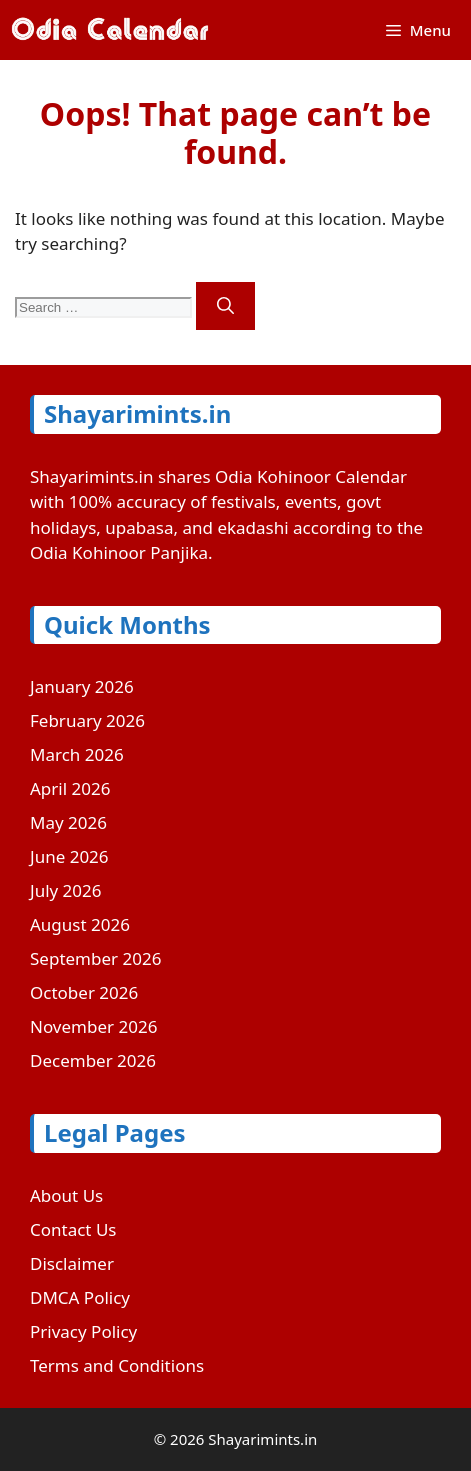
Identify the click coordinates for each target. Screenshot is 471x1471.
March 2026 (77, 754)
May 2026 (68, 822)
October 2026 (84, 992)
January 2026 (82, 686)
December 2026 (93, 1060)
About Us (66, 1195)
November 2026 (93, 1026)
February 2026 (87, 720)
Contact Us (73, 1229)
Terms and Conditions (117, 1365)
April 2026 (70, 788)
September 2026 (95, 958)
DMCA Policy (80, 1297)
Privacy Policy (83, 1331)
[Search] (225, 306)
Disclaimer (72, 1263)
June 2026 (69, 856)
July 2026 (66, 890)
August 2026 (80, 924)
